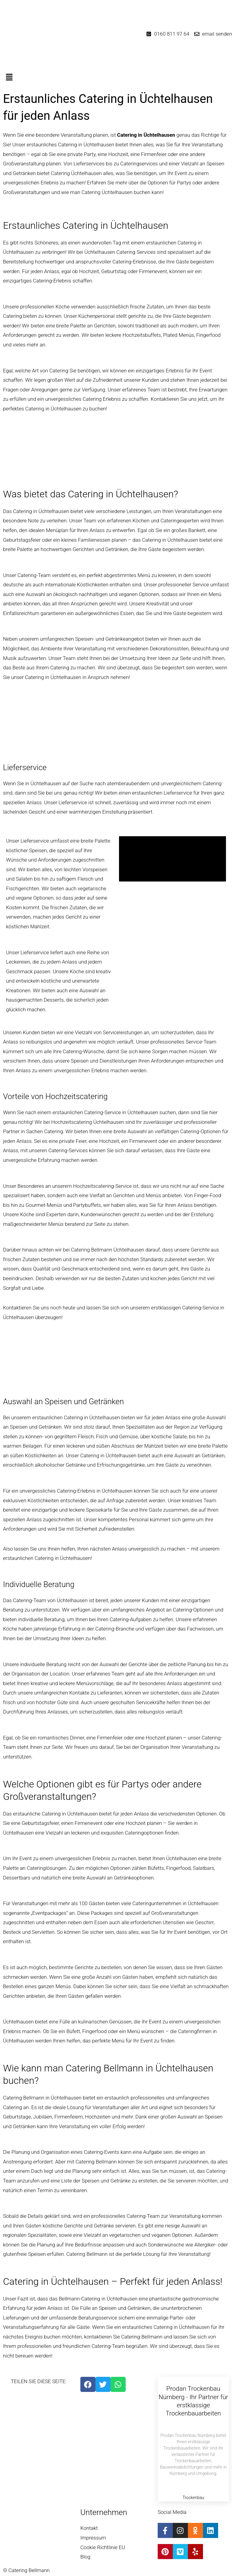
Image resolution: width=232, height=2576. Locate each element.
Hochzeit (109, 1141)
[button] (116, 77)
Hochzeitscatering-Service (102, 1186)
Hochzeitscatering (71, 1122)
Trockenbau (193, 2497)
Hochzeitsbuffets (142, 335)
